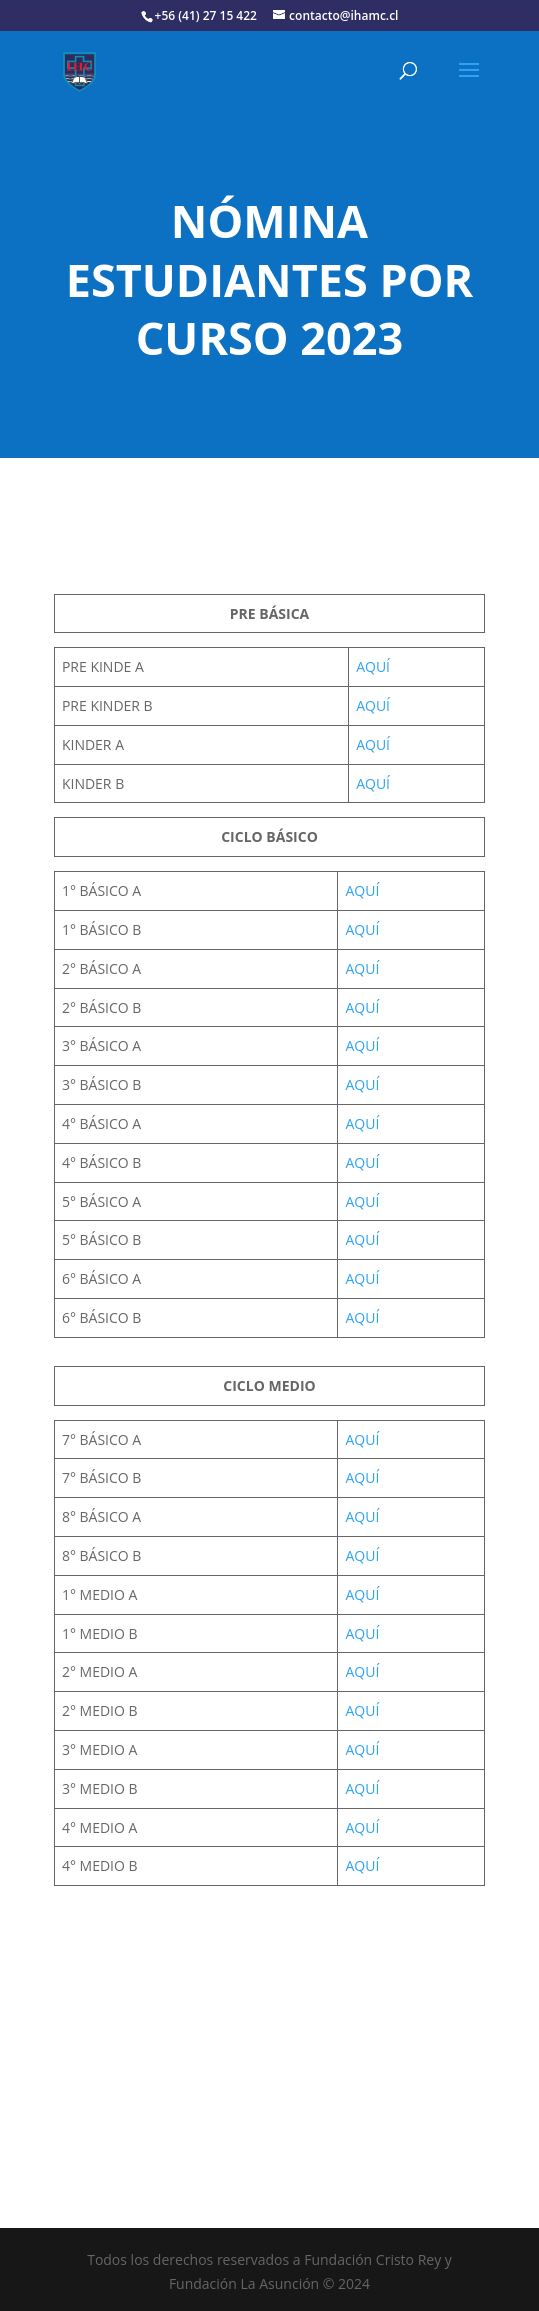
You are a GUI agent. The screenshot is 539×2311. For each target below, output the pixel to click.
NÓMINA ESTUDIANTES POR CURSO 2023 (269, 279)
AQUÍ (373, 666)
